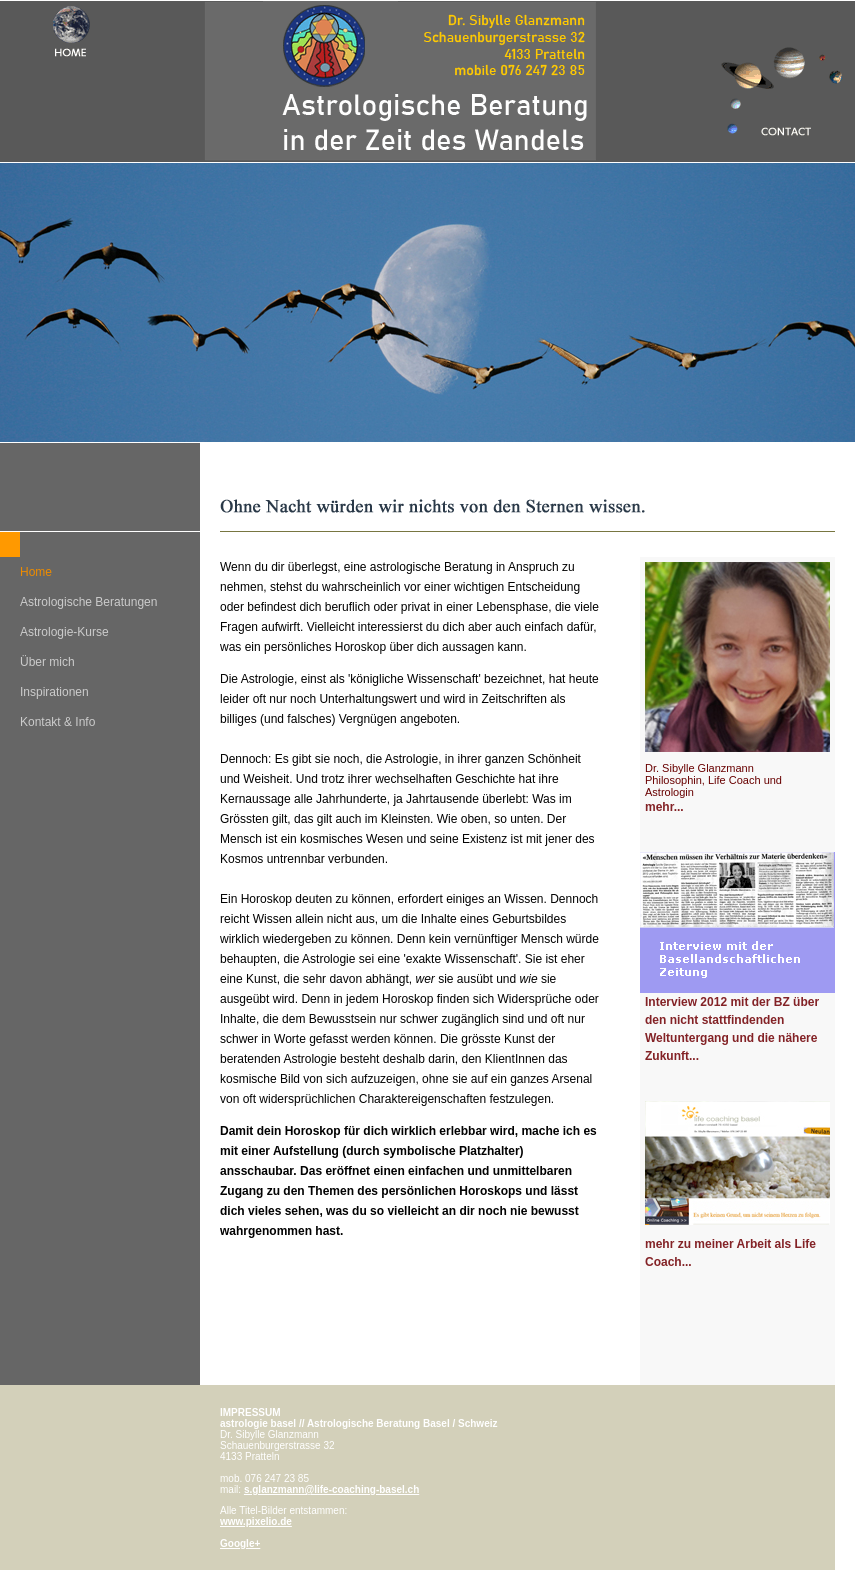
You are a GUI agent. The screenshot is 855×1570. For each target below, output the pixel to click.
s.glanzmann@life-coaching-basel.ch (331, 1489)
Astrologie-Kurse (64, 632)
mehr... (664, 807)
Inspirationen (54, 692)
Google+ (240, 1543)
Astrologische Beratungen (88, 602)
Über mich (47, 662)
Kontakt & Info (57, 722)
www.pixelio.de (256, 1521)
